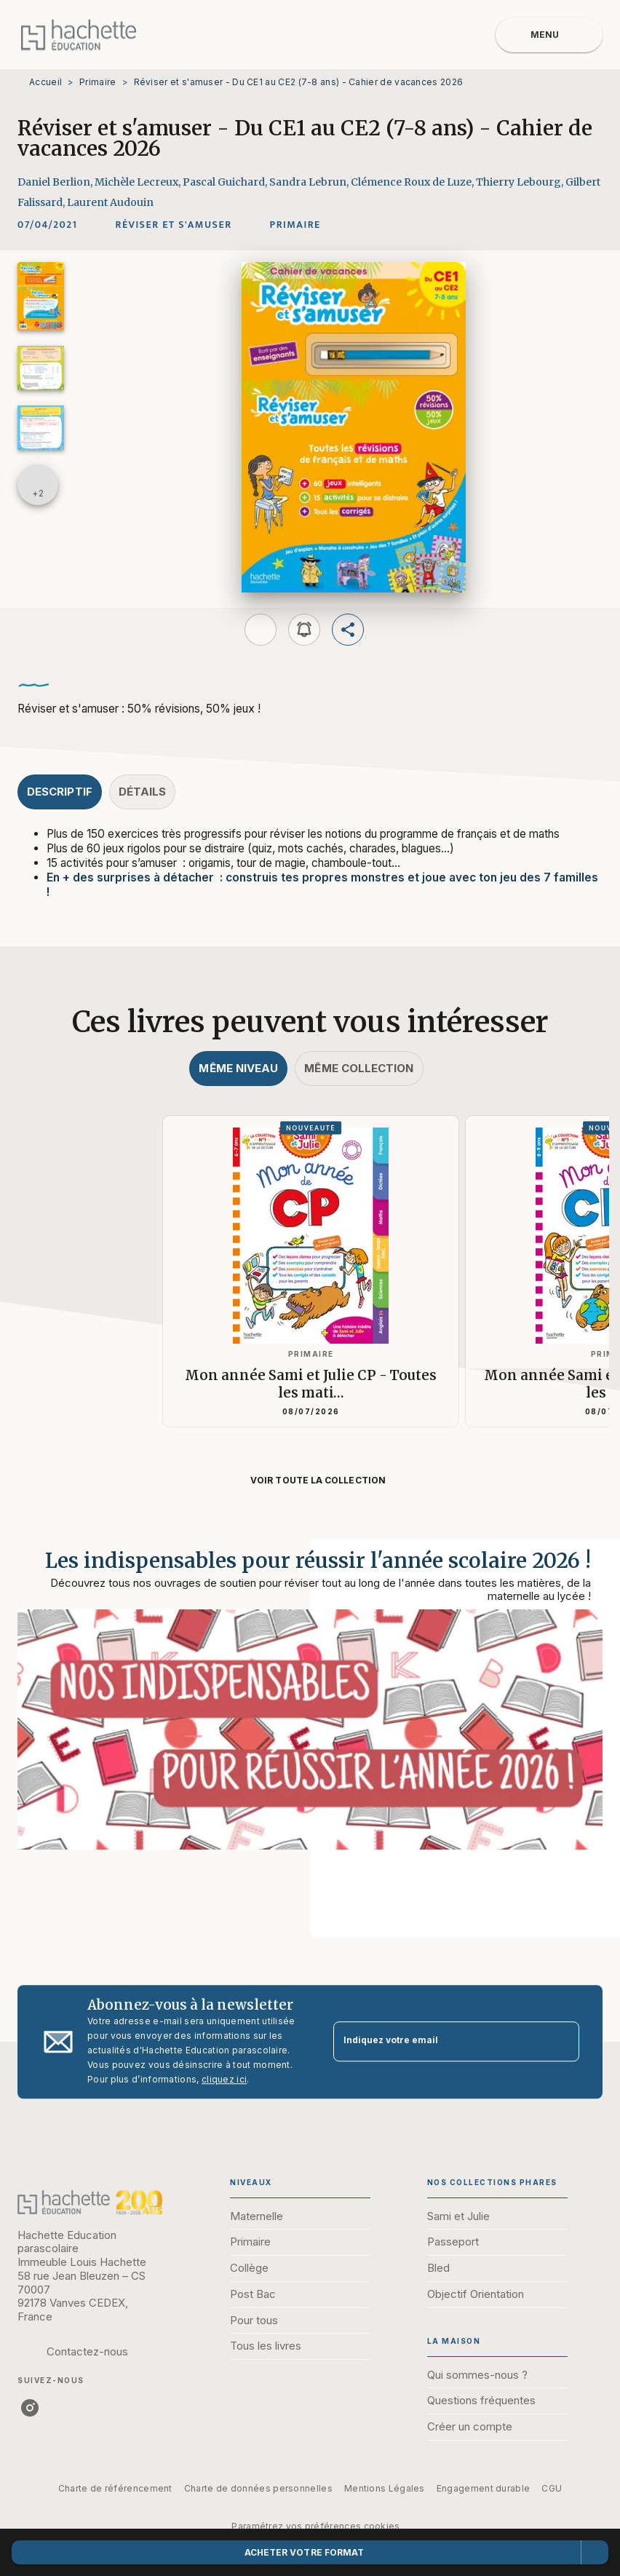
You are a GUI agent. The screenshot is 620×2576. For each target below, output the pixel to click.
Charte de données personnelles (258, 2488)
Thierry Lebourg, (520, 182)
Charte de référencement (115, 2488)
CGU (551, 2488)
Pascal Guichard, (226, 182)
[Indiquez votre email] (438, 2041)
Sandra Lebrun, (310, 182)
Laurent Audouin (110, 202)
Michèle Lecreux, (139, 182)
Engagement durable (483, 2488)
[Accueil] (78, 34)
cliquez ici (224, 2079)
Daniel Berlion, (56, 182)
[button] (174, 224)
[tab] (59, 791)
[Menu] (549, 34)
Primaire (97, 81)
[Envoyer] (561, 2041)
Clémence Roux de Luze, (413, 182)
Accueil (45, 81)
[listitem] (29, 2407)
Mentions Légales (384, 2488)
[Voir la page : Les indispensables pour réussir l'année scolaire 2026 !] (310, 1721)
